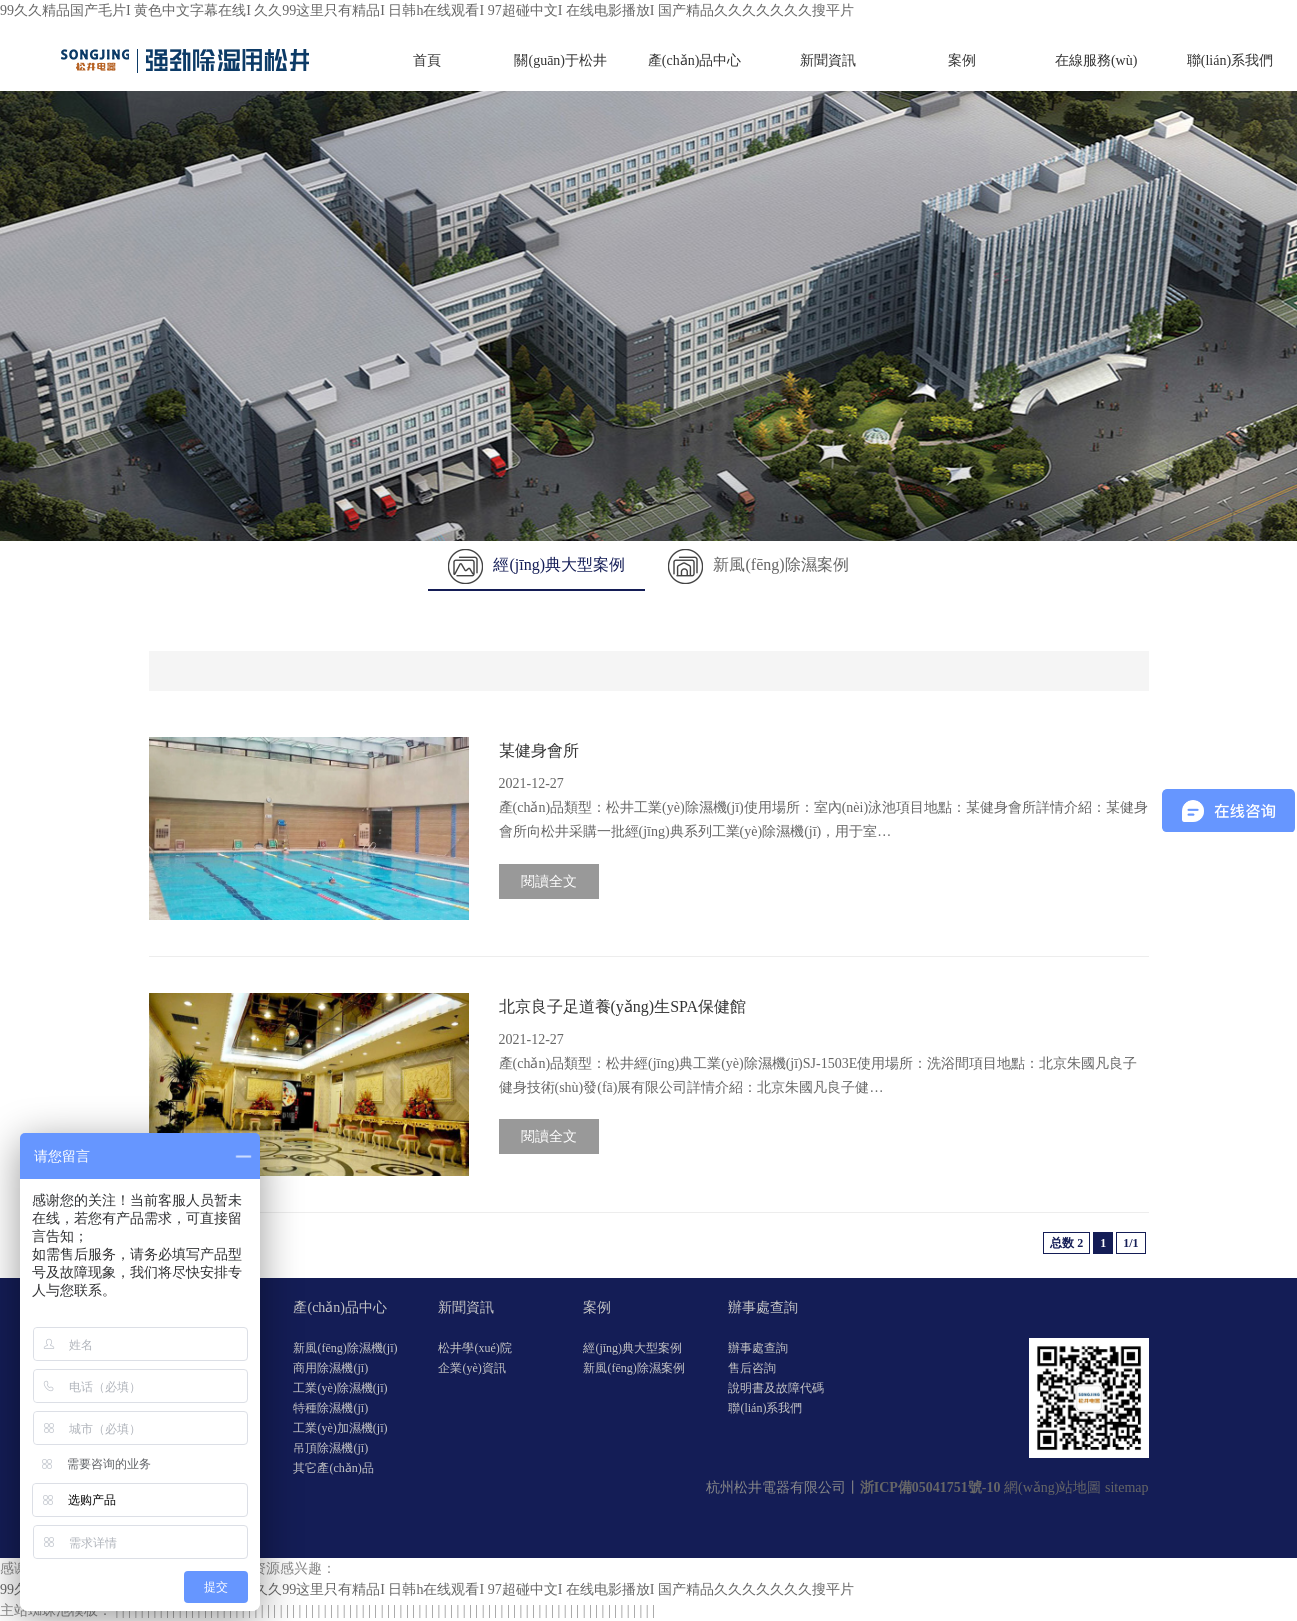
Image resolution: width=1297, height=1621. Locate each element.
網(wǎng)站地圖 (1052, 1487)
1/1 (1130, 1243)
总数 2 (1066, 1243)
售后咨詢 (752, 1368)
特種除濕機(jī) (330, 1408)
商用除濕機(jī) (330, 1368)
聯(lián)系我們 (1230, 60)
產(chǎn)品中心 (695, 60)
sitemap (1127, 1487)
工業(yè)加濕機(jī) (340, 1428)
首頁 (427, 60)
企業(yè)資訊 (471, 1368)
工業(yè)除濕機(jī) (340, 1388)
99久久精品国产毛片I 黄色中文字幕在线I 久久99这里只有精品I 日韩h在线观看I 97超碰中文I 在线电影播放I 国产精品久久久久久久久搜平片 (427, 10)
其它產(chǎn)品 (333, 1468)
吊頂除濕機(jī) (330, 1448)
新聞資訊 (828, 60)
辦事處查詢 (763, 1307)
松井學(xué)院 (474, 1348)
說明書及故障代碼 (776, 1388)
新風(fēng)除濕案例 (758, 564)
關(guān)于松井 (560, 60)
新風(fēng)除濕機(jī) (345, 1348)
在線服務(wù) (1096, 60)
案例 (962, 60)
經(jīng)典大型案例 (536, 564)
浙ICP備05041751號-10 (930, 1487)
